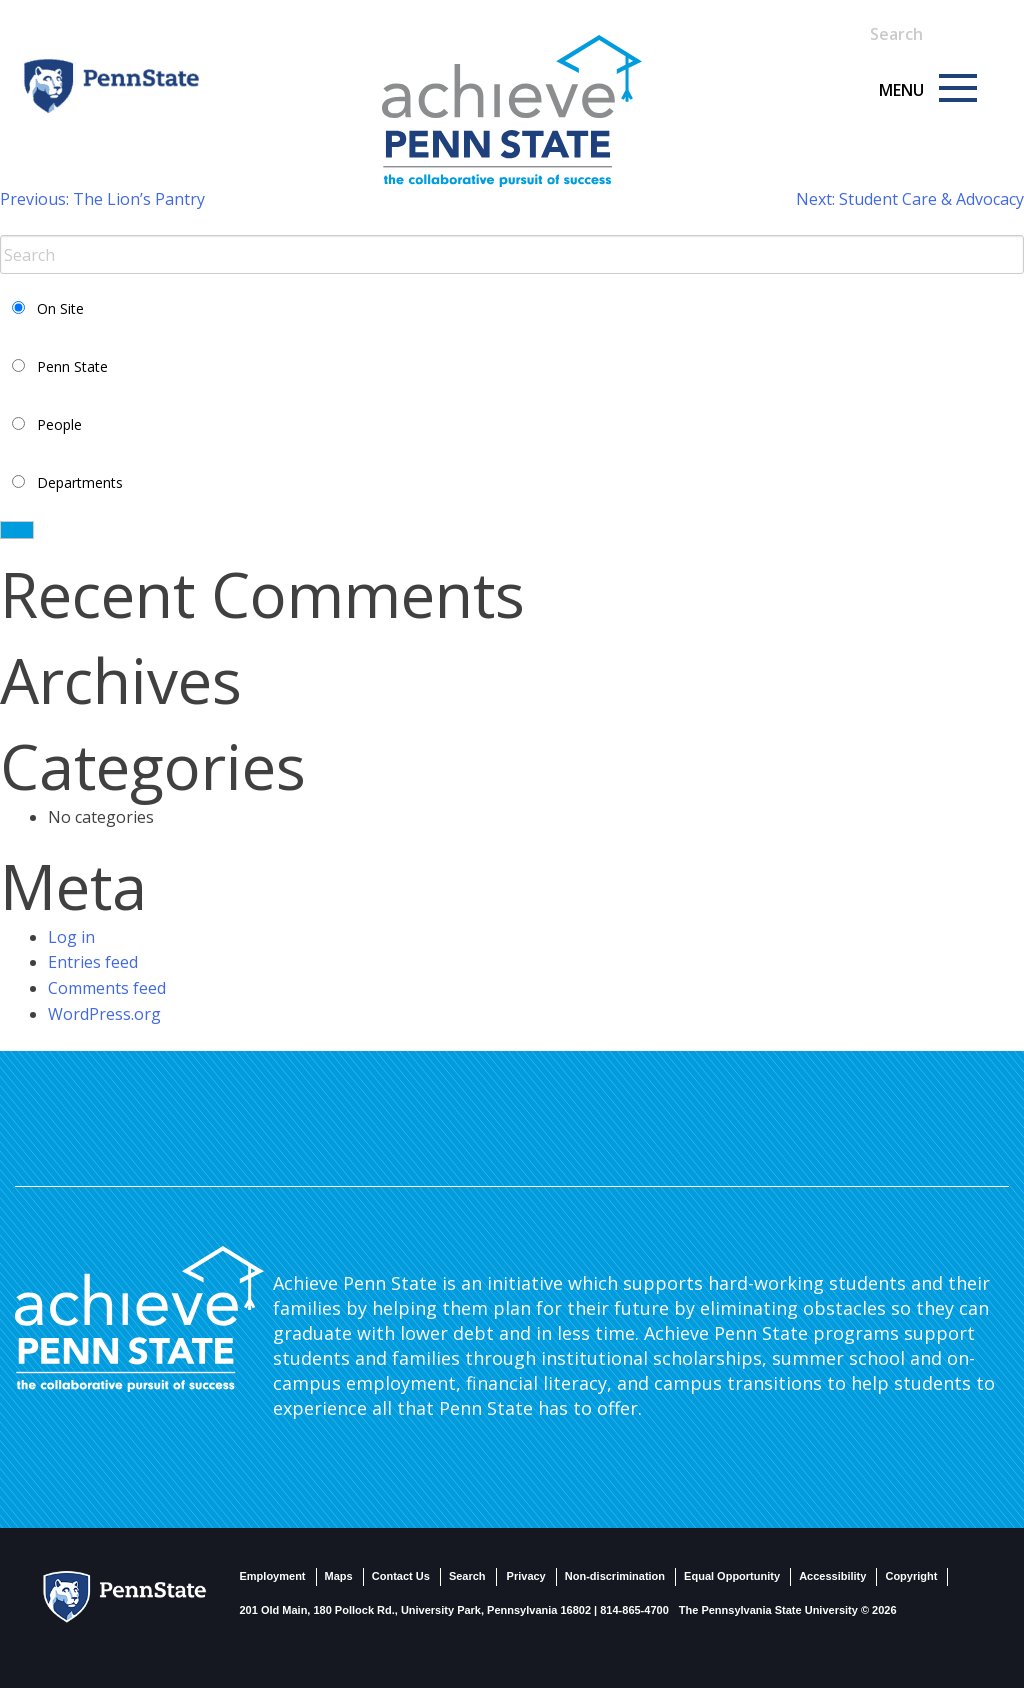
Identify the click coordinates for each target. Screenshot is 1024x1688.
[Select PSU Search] (18, 365)
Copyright (911, 1576)
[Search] (967, 22)
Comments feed (107, 988)
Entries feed (93, 962)
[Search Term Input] (924, 34)
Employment (273, 1576)
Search (467, 1576)
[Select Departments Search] (18, 481)
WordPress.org (104, 1014)
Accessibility (832, 1576)
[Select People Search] (18, 423)
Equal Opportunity (732, 1576)
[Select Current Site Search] (18, 307)
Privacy (526, 1576)
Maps (339, 1576)
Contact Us (401, 1576)
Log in (71, 937)
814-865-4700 (634, 1610)
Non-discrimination (615, 1576)
